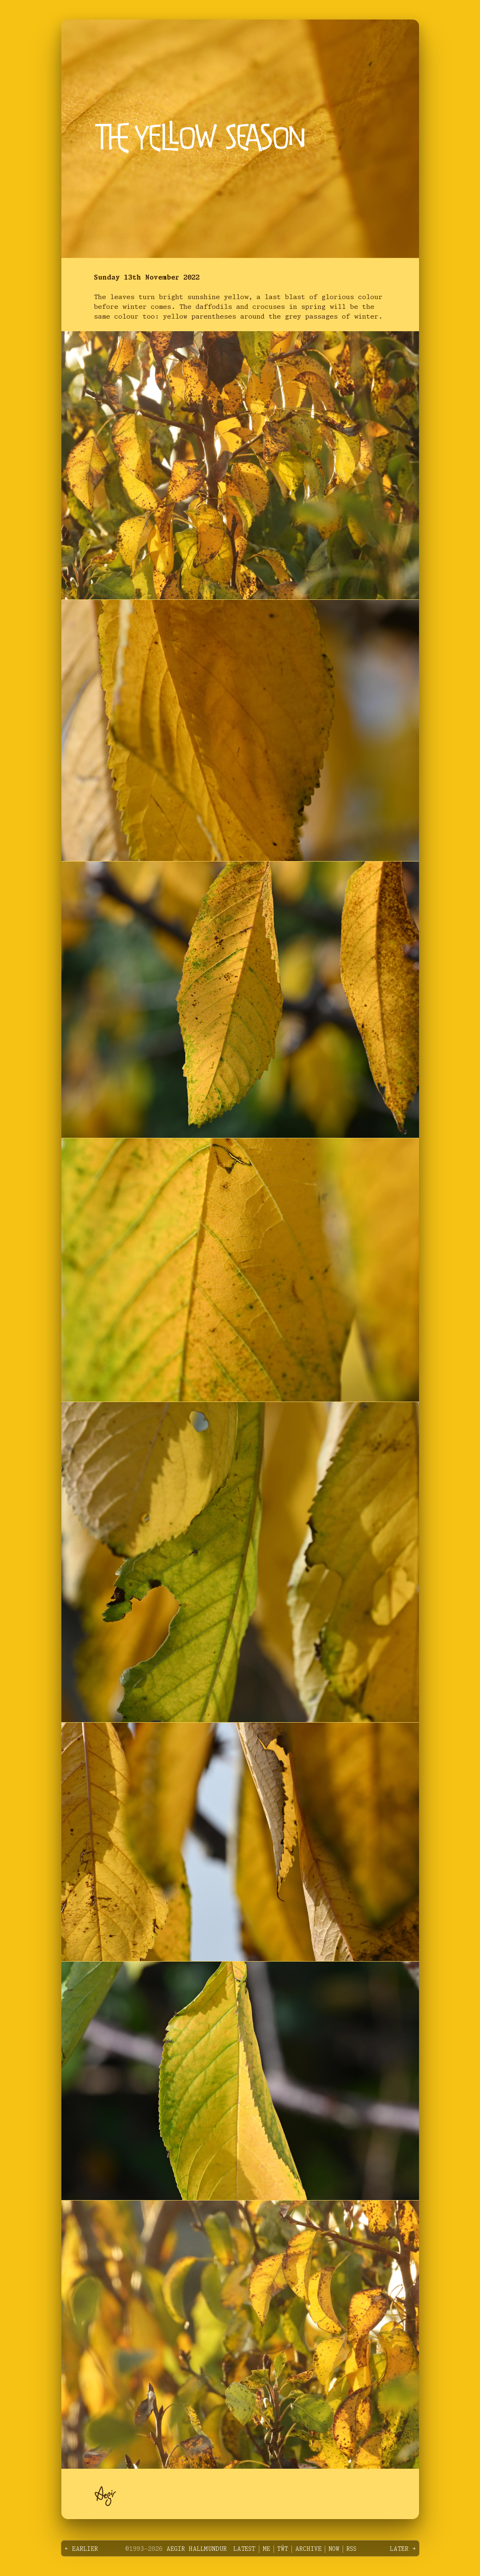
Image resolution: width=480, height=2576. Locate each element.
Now (333, 2549)
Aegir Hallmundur (196, 2549)
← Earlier (81, 2549)
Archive (308, 2549)
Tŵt (282, 2549)
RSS (351, 2549)
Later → (403, 2549)
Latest (244, 2549)
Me (266, 2549)
